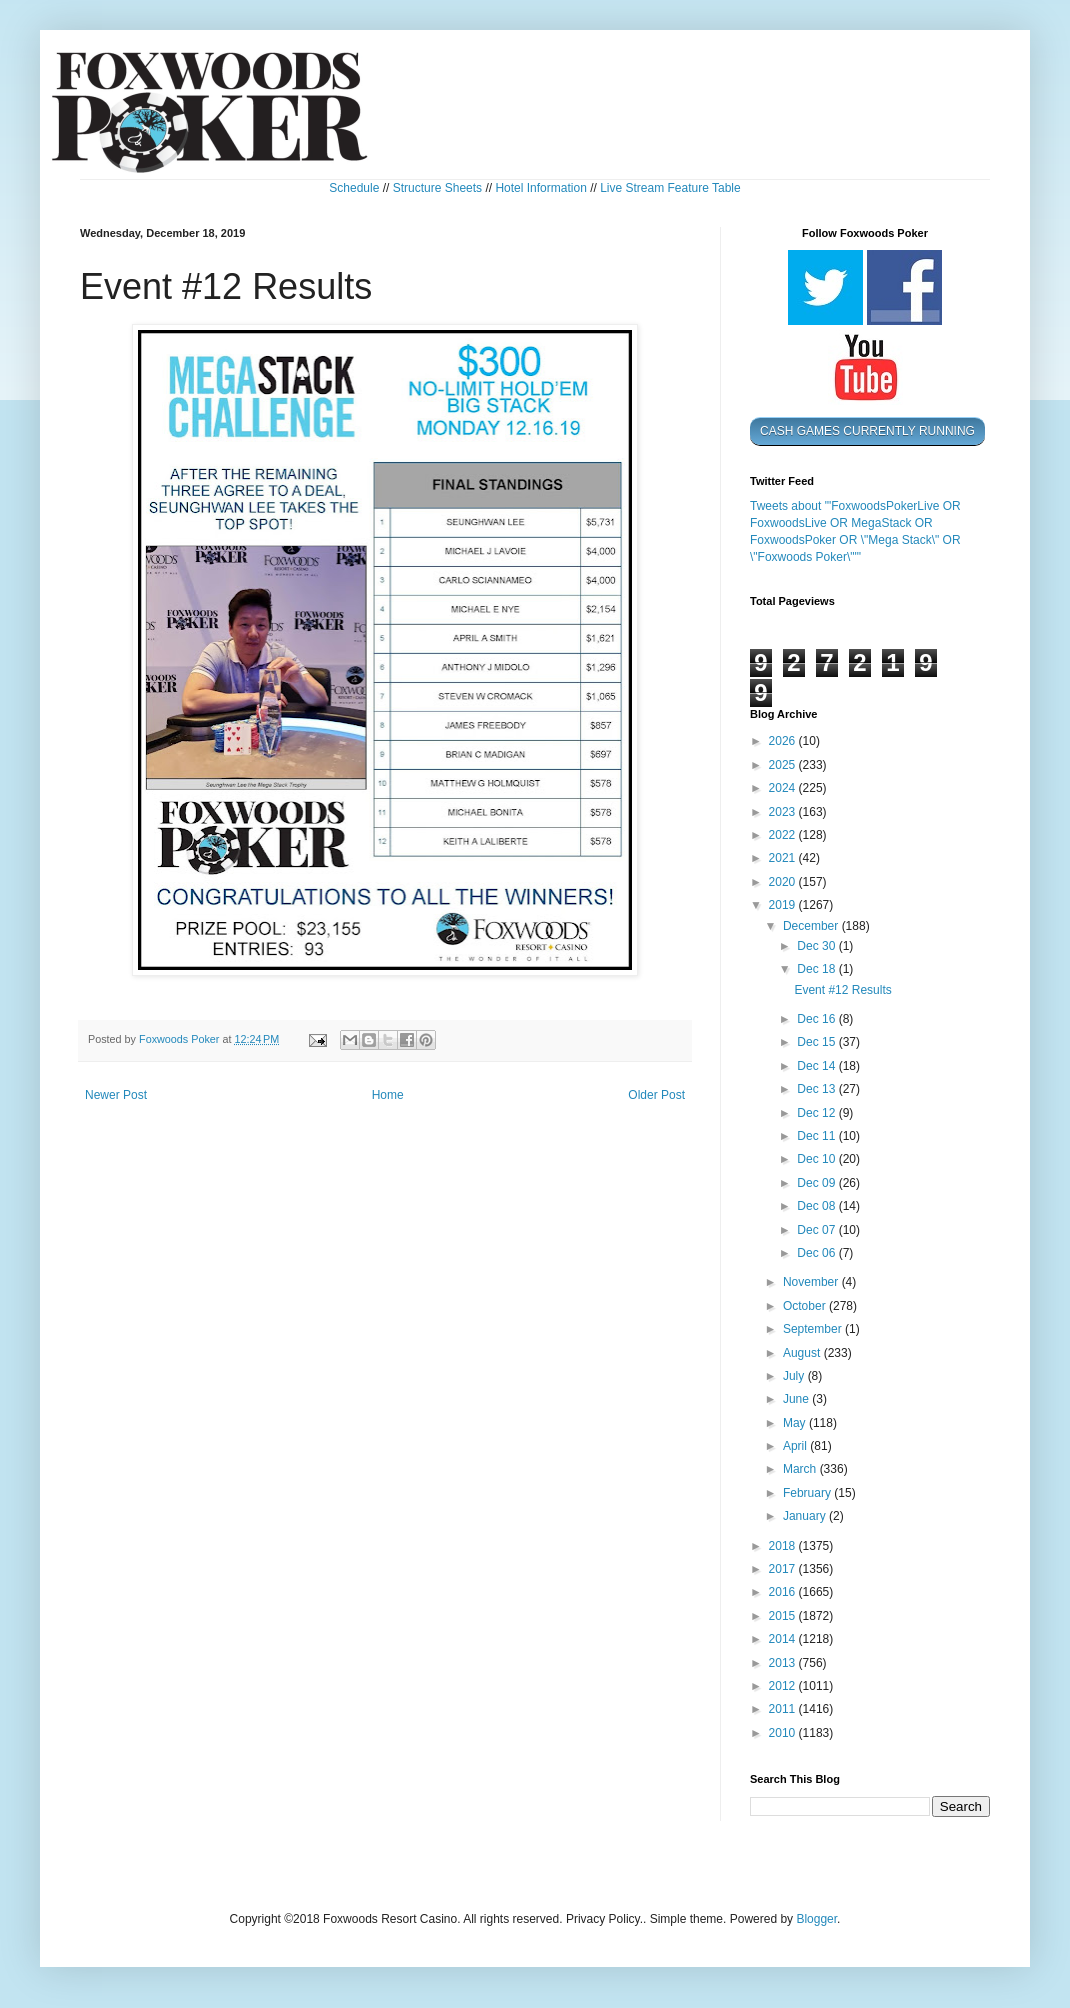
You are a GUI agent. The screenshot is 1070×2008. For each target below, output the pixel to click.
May (796, 1423)
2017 (784, 1569)
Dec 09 (817, 1183)
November (812, 1282)
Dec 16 (817, 1019)
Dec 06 (817, 1253)
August (803, 1353)
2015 (784, 1616)
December (812, 926)
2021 (784, 858)
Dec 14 (817, 1066)
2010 (784, 1733)
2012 (784, 1686)
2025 (784, 765)
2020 (784, 882)
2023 (784, 812)
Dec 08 (817, 1206)
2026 (784, 741)
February (808, 1493)
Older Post (656, 1095)
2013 (784, 1663)
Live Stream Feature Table (670, 188)
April (796, 1446)
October (806, 1306)
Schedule (354, 188)
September (814, 1329)
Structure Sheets (437, 188)
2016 (784, 1592)
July (795, 1376)
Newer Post (116, 1095)
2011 (784, 1709)
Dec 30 (817, 946)
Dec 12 (817, 1113)
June (797, 1399)
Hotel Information (540, 188)
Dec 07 (817, 1230)
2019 (784, 905)
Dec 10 (817, 1159)
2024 (784, 788)
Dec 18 (817, 969)
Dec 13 (817, 1089)
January (806, 1516)
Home (388, 1095)
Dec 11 (817, 1136)
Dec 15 (817, 1042)
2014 (784, 1639)
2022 (784, 835)
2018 (784, 1546)
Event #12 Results (842, 990)
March (801, 1469)
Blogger (816, 1919)
